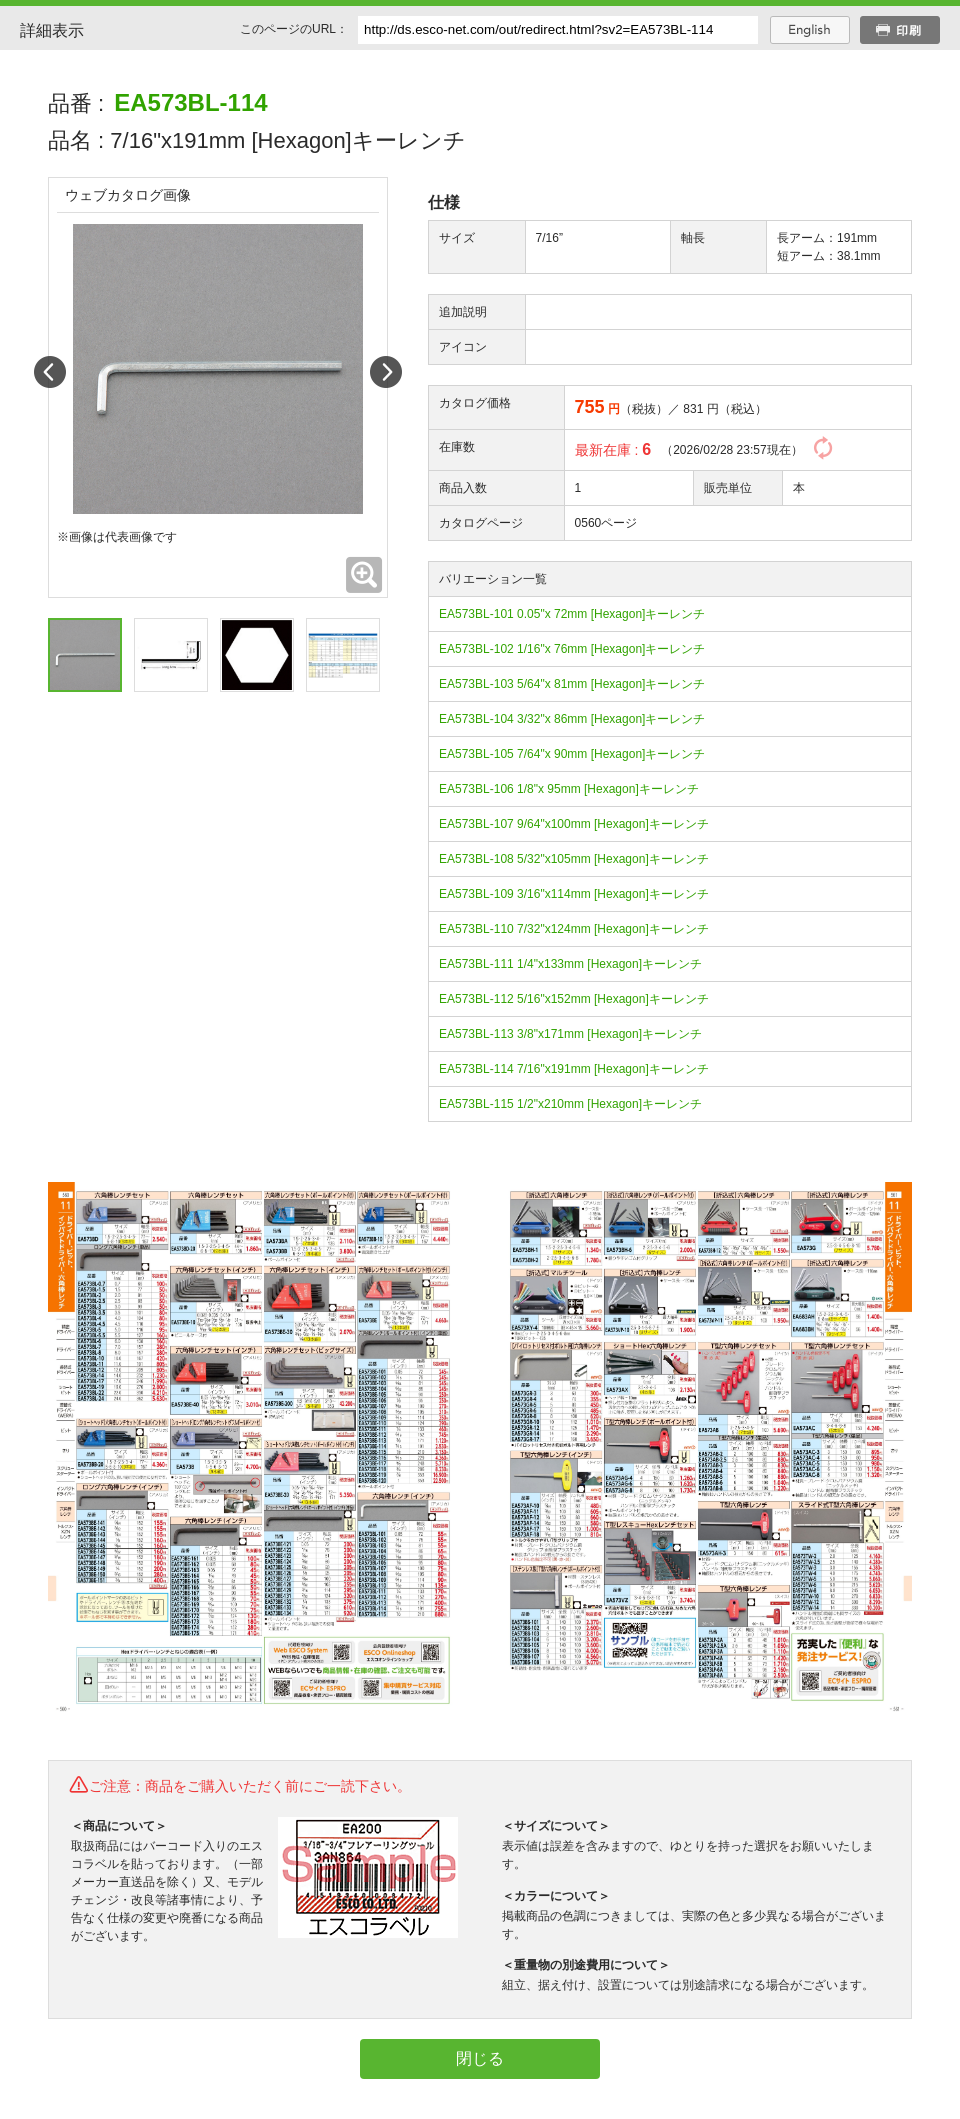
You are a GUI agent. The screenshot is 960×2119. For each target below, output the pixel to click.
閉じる (480, 2058)
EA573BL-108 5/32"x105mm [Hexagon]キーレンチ (574, 859)
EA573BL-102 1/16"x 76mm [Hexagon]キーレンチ (572, 649)
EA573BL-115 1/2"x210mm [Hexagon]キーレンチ (570, 1104)
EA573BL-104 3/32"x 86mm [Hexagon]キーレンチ (572, 719)
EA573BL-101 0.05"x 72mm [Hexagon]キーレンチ (572, 614)
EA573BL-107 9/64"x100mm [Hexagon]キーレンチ (574, 824)
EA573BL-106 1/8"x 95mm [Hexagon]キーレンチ (569, 789)
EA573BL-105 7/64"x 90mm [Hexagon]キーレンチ (572, 754)
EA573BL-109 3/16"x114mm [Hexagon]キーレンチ (574, 894)
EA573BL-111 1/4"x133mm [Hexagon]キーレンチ (570, 964)
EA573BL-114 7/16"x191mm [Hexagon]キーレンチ (574, 1069)
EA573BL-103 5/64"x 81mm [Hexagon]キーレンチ (572, 684)
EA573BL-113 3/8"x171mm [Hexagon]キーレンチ (570, 1034)
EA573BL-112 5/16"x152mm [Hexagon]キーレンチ (574, 999)
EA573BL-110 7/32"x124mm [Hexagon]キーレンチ (574, 929)
